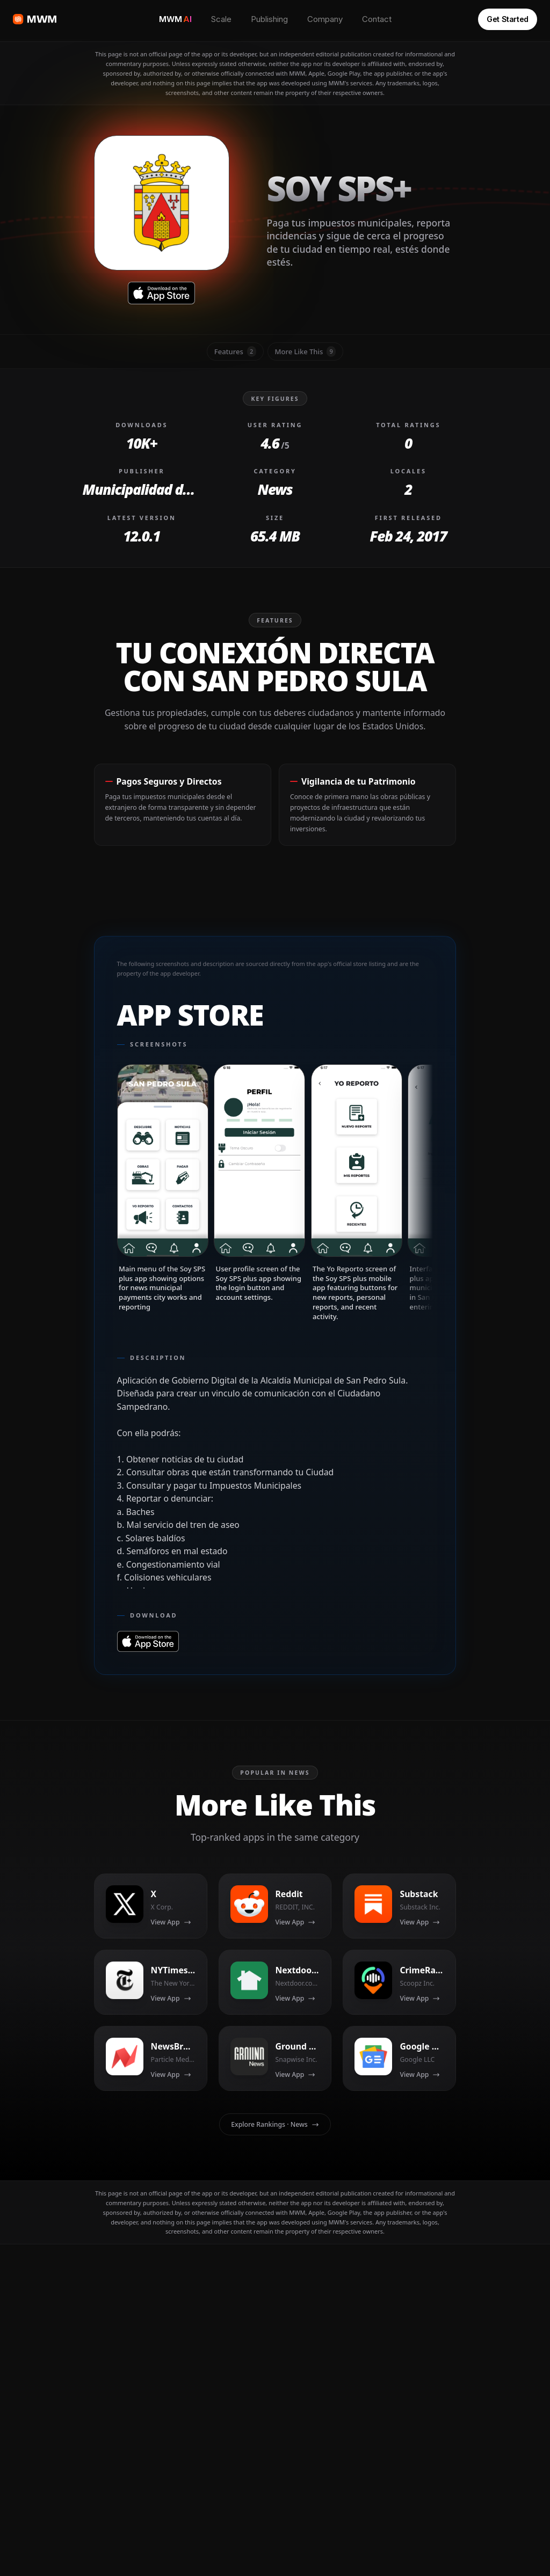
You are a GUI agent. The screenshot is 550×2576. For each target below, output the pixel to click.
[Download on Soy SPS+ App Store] (162, 293)
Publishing (269, 19)
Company (325, 19)
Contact (377, 19)
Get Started (508, 19)
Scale (221, 19)
